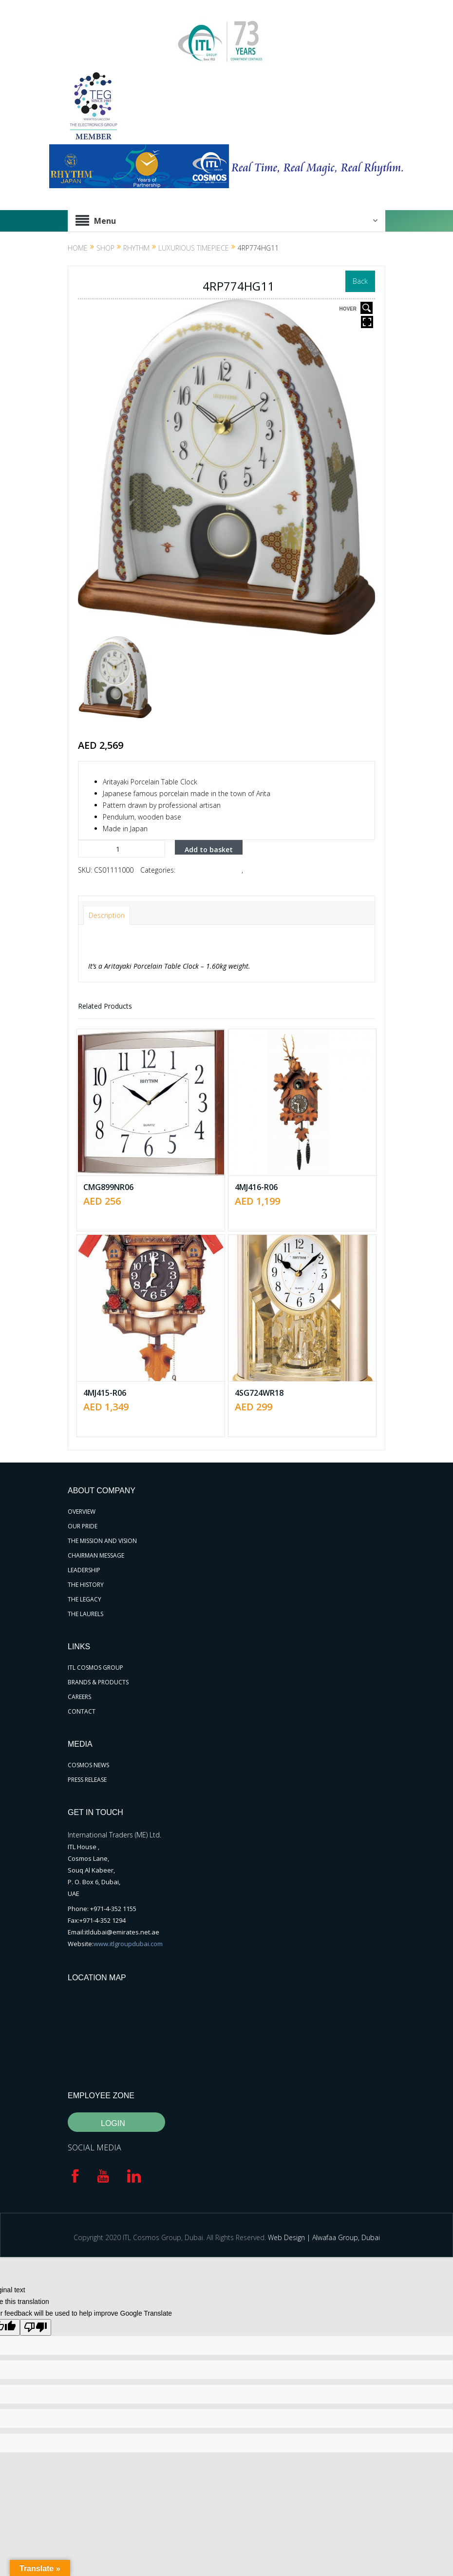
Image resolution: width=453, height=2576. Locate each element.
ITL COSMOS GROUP (95, 1667)
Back (360, 281)
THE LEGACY (84, 1599)
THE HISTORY (86, 1585)
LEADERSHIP (84, 1570)
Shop (105, 248)
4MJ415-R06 (104, 1392)
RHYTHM (136, 248)
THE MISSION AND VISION (102, 1541)
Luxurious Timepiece (193, 248)
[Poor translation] (35, 2327)
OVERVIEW (81, 1511)
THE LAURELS (85, 1614)
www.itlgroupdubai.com (128, 1943)
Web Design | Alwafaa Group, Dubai (324, 2237)
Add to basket (209, 849)
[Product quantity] (121, 849)
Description (107, 915)
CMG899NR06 (108, 1187)
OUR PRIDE (82, 1526)
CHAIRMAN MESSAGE (96, 1555)
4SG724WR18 (259, 1392)
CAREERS (79, 1697)
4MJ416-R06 (256, 1187)
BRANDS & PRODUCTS (98, 1682)
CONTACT (81, 1711)
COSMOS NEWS (88, 1765)
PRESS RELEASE (87, 1780)
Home (78, 248)
